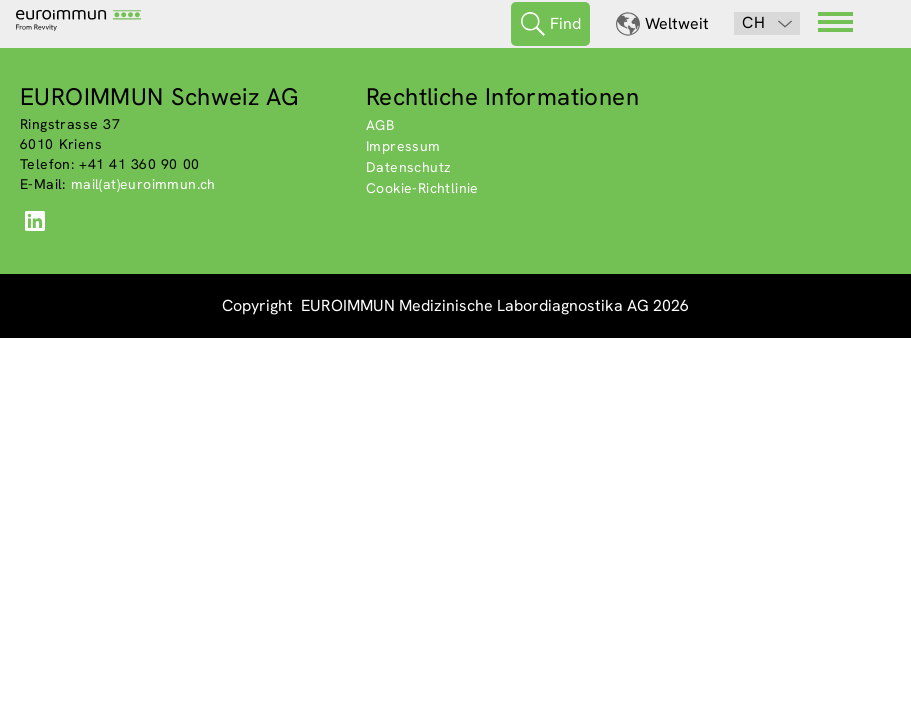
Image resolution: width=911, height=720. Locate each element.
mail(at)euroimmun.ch (143, 184)
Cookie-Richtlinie (422, 188)
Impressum (403, 146)
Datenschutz (408, 167)
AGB (380, 125)
